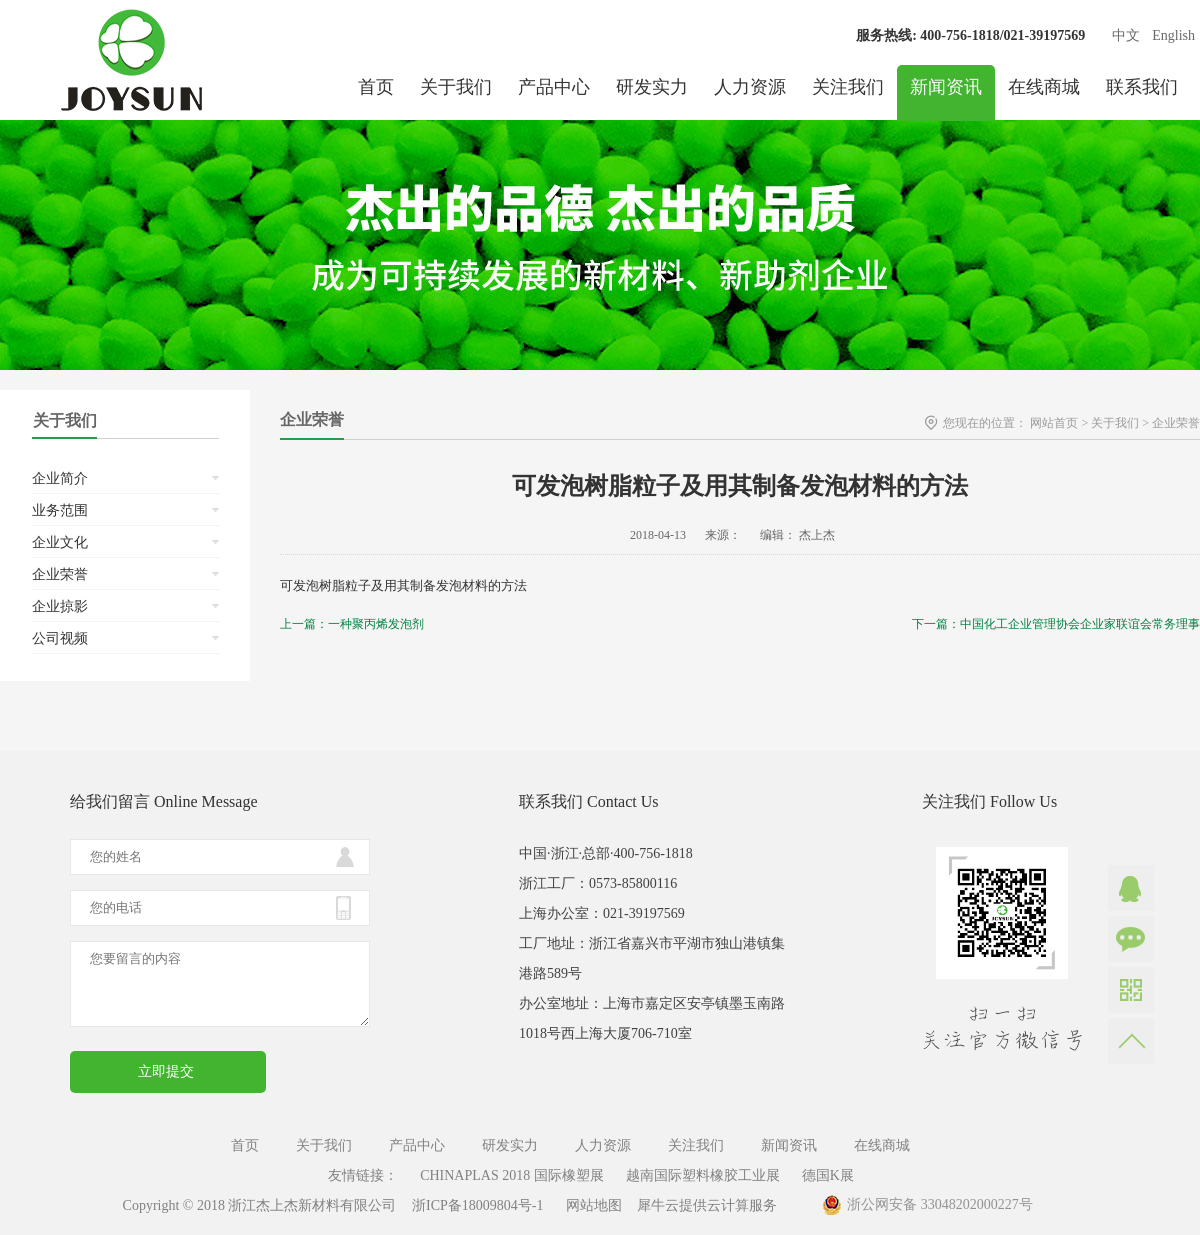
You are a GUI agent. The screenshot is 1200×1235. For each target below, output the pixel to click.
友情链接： (363, 1175)
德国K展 (828, 1175)
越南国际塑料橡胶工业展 (703, 1175)
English (1173, 35)
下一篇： (1056, 624)
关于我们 (1115, 423)
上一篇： (352, 624)
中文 (1126, 35)
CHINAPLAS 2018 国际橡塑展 (512, 1175)
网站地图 (590, 1205)
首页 (376, 87)
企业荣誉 (1176, 423)
